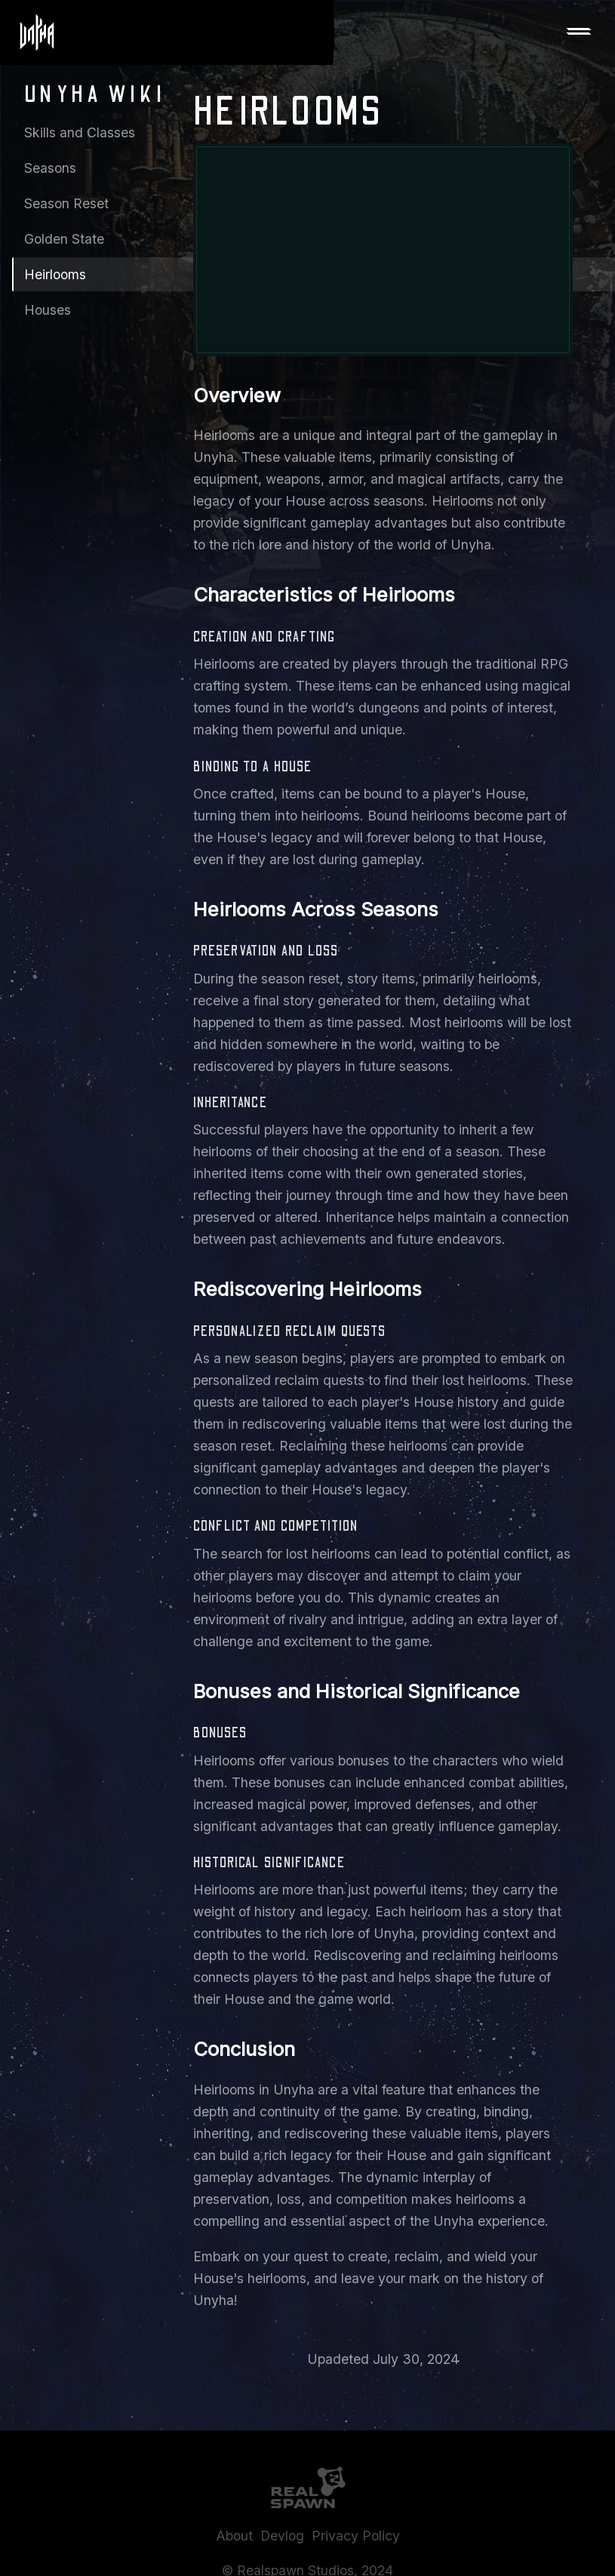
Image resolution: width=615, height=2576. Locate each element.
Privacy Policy (356, 2536)
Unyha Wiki (95, 95)
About (234, 2536)
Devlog (282, 2536)
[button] (579, 32)
